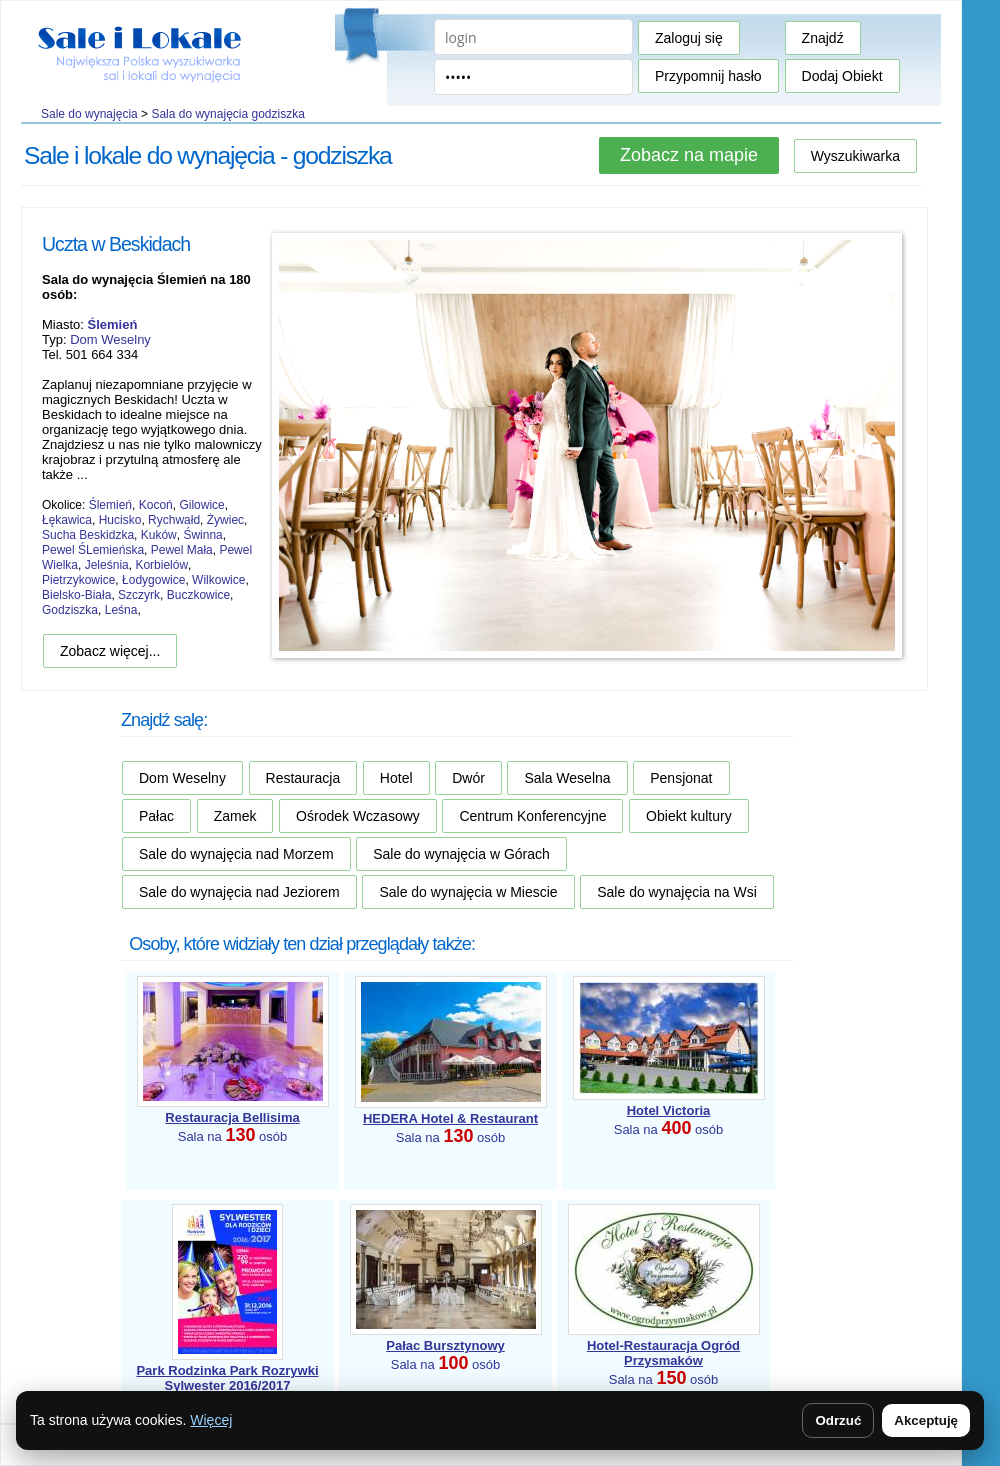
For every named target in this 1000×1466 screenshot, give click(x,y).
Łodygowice (153, 580)
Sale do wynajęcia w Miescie (468, 892)
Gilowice (201, 505)
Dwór (468, 778)
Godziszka (70, 610)
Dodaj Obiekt (842, 76)
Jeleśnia (107, 565)
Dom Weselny (110, 339)
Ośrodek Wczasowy (358, 816)
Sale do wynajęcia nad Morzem (236, 854)
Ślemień (110, 505)
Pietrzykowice (78, 580)
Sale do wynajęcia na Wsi (677, 892)
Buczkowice (198, 595)
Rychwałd (174, 520)
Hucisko (120, 520)
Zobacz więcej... (110, 651)
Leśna (121, 610)
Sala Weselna (567, 778)
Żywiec (225, 520)
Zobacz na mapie (689, 155)
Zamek (235, 816)
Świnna (202, 535)
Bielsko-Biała (76, 595)
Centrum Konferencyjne (532, 816)
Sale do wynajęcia (89, 114)
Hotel (396, 778)
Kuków (159, 535)
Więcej (211, 1420)
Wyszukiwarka (855, 156)
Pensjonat (681, 778)
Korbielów (161, 565)
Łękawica (67, 520)
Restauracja (303, 778)
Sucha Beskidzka (88, 535)
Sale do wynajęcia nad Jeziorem (239, 892)
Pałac (156, 816)
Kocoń (156, 505)
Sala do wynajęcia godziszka (227, 114)
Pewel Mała (182, 550)
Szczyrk (139, 595)
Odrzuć (838, 1420)
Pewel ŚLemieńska (93, 550)
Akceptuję (926, 1420)
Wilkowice (218, 580)
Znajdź (823, 38)
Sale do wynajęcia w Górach (461, 854)
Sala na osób (227, 1387)
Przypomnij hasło (708, 76)
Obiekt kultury (689, 816)
